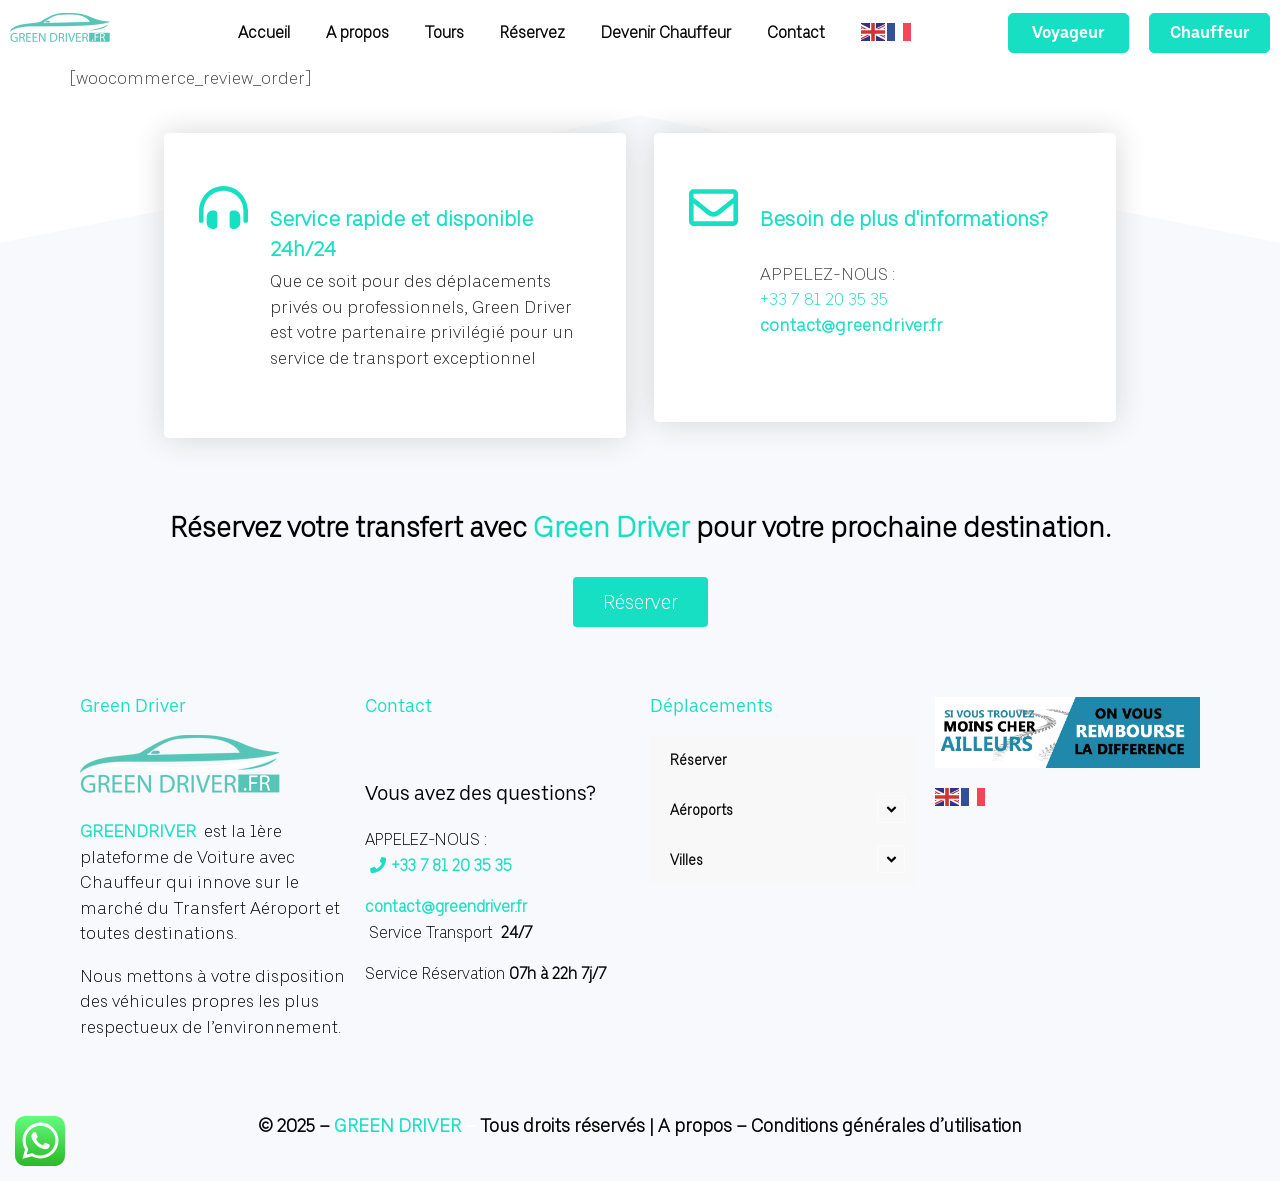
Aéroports (701, 810)
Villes (686, 860)
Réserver (698, 760)
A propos (695, 1125)
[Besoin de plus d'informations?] (713, 211)
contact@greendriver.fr (851, 325)
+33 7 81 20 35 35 (441, 865)
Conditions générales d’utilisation (886, 1125)
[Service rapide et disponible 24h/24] (223, 211)
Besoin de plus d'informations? (904, 218)
